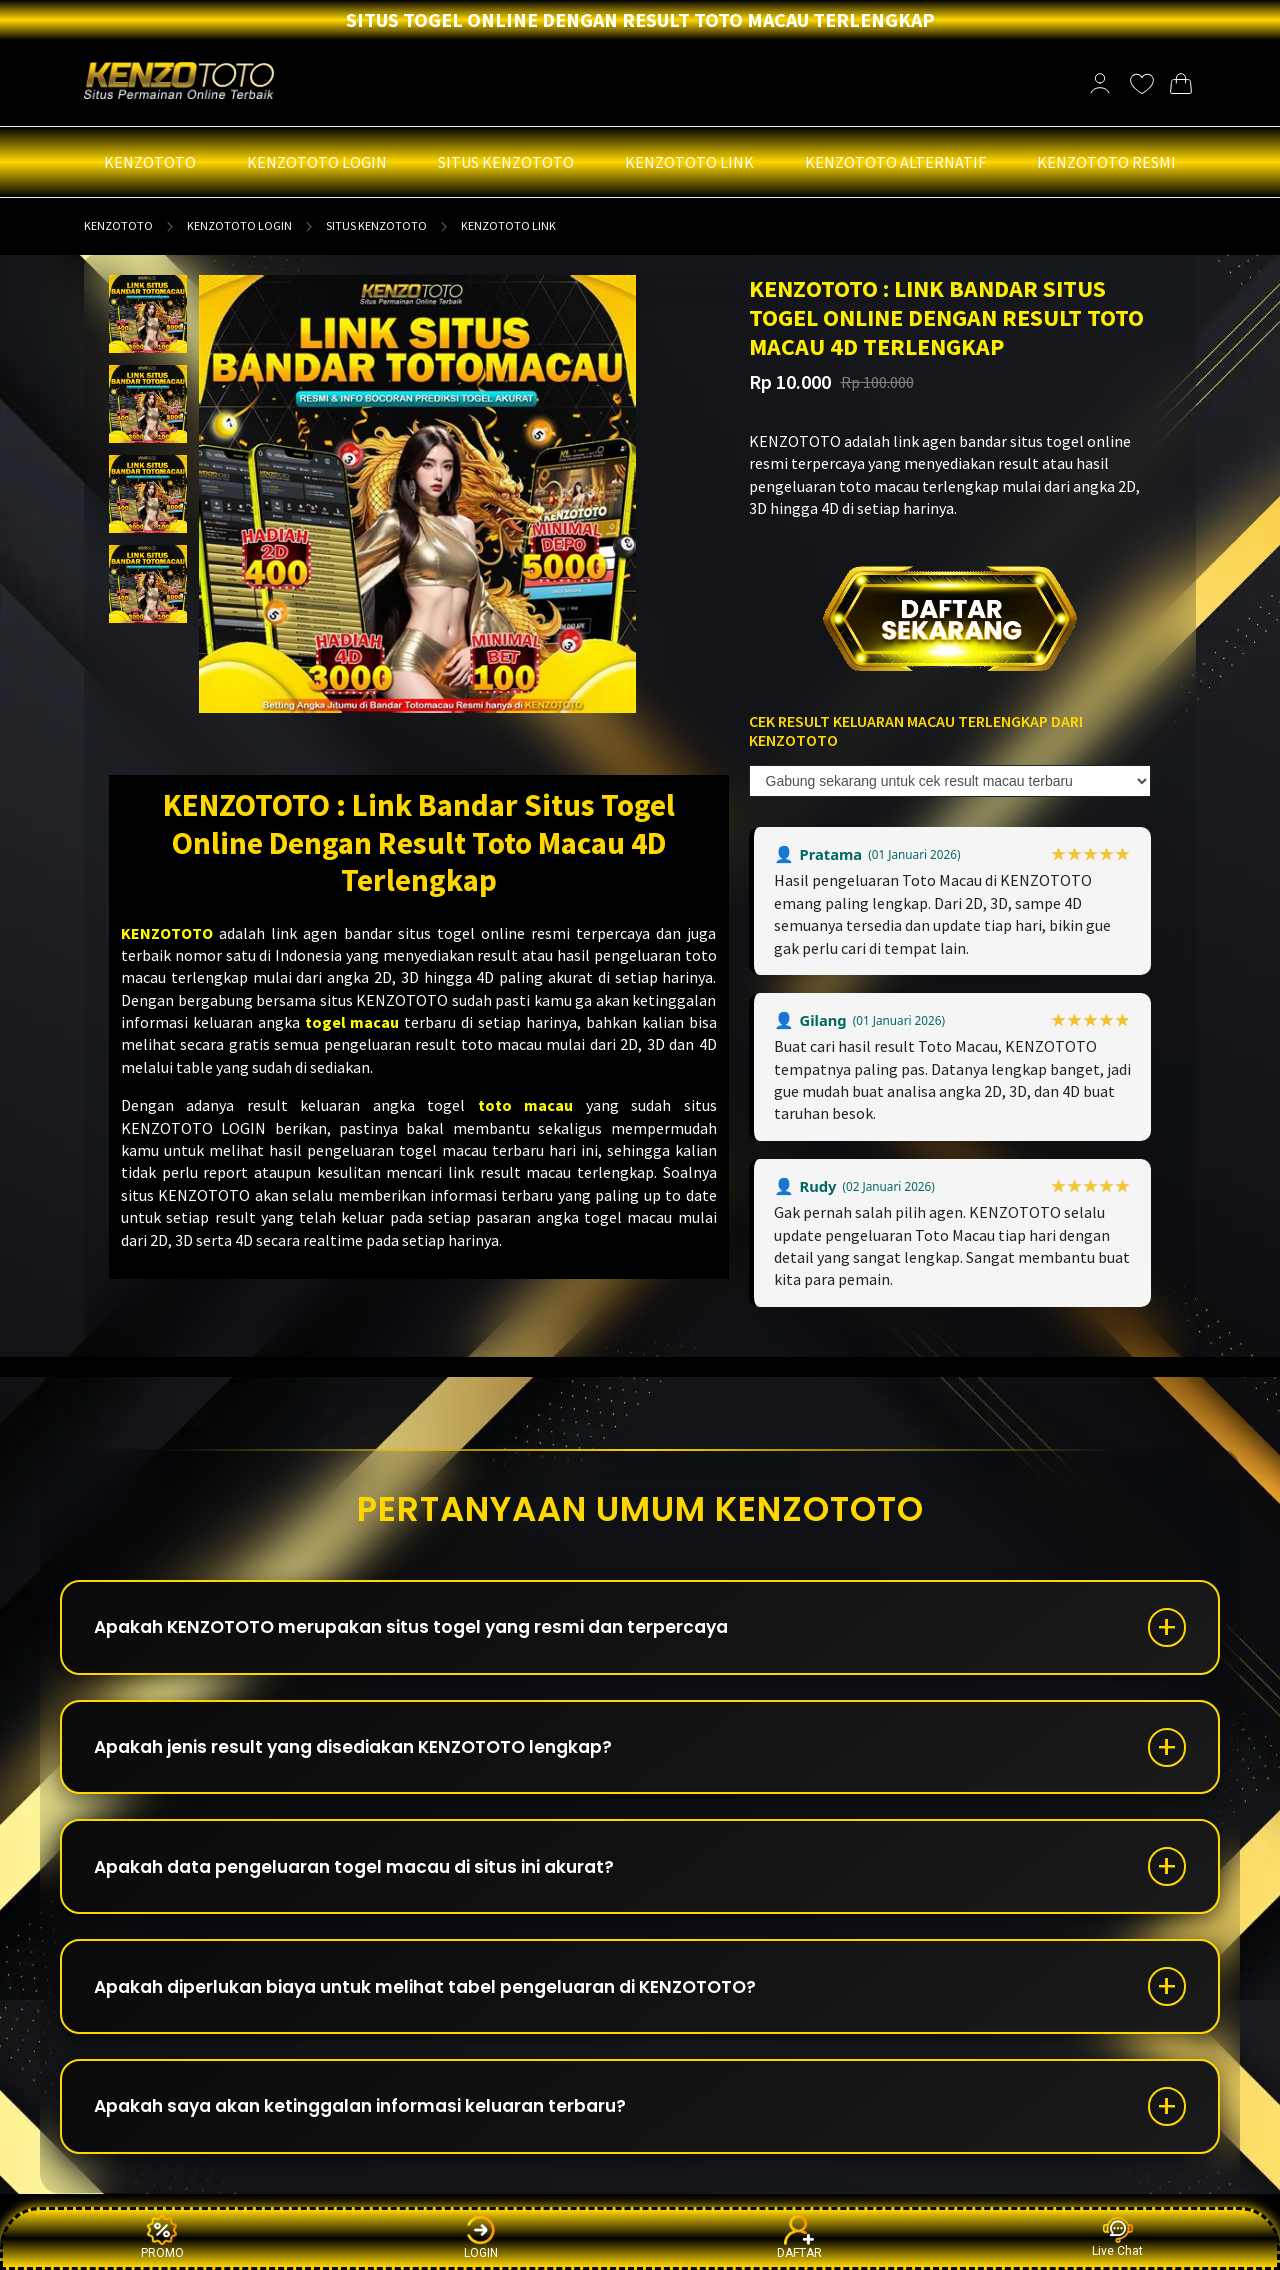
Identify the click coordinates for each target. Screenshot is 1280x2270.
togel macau (352, 1022)
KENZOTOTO (118, 225)
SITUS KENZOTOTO (376, 225)
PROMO (162, 2237)
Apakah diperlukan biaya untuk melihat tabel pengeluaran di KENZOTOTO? (445, 2004)
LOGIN (481, 2237)
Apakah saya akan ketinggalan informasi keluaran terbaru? (377, 2129)
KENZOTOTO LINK (508, 225)
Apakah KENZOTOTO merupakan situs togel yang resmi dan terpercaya (429, 1629)
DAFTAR (799, 2237)
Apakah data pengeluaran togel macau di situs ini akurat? (371, 1879)
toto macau (525, 1105)
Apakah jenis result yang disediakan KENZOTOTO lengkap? (370, 1754)
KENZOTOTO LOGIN (239, 225)
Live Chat (1117, 2237)
